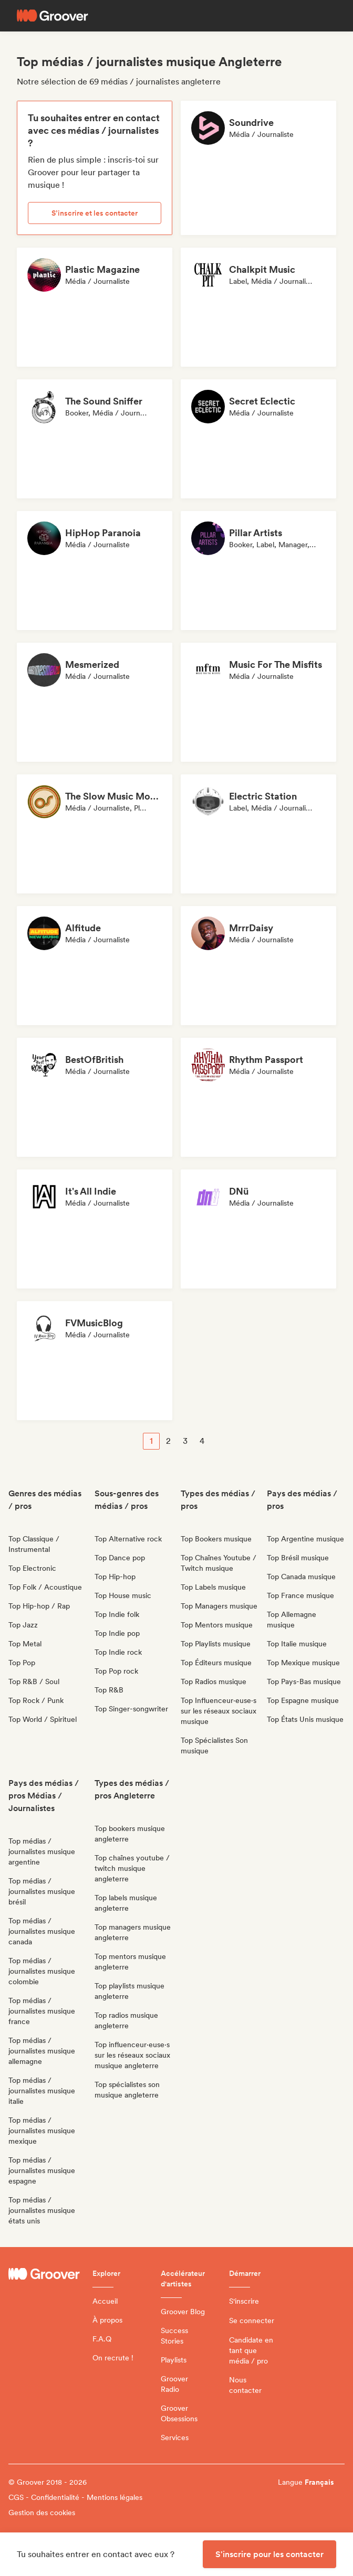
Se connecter (251, 2320)
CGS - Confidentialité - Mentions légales (75, 2497)
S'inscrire (244, 2301)
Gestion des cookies (41, 2512)
